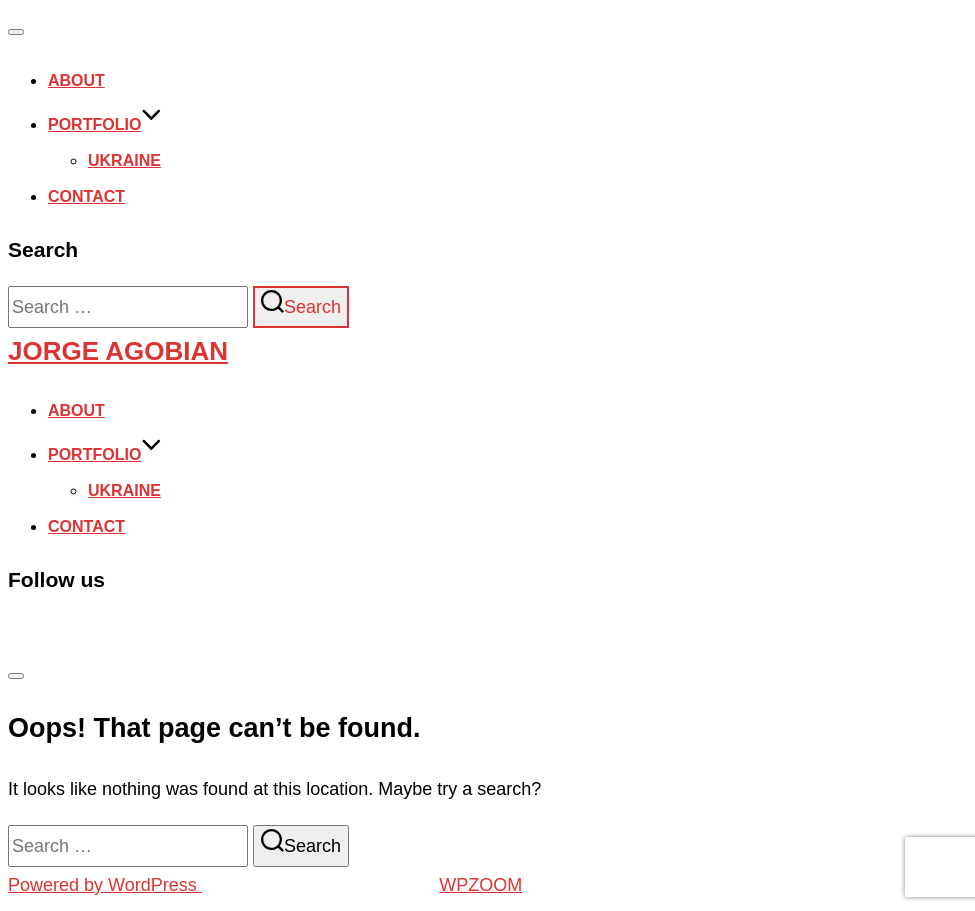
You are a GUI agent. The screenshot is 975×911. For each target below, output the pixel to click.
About (76, 80)
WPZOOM (480, 885)
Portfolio (105, 124)
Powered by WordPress (105, 885)
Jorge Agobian (118, 351)
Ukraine (124, 160)
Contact (86, 196)
